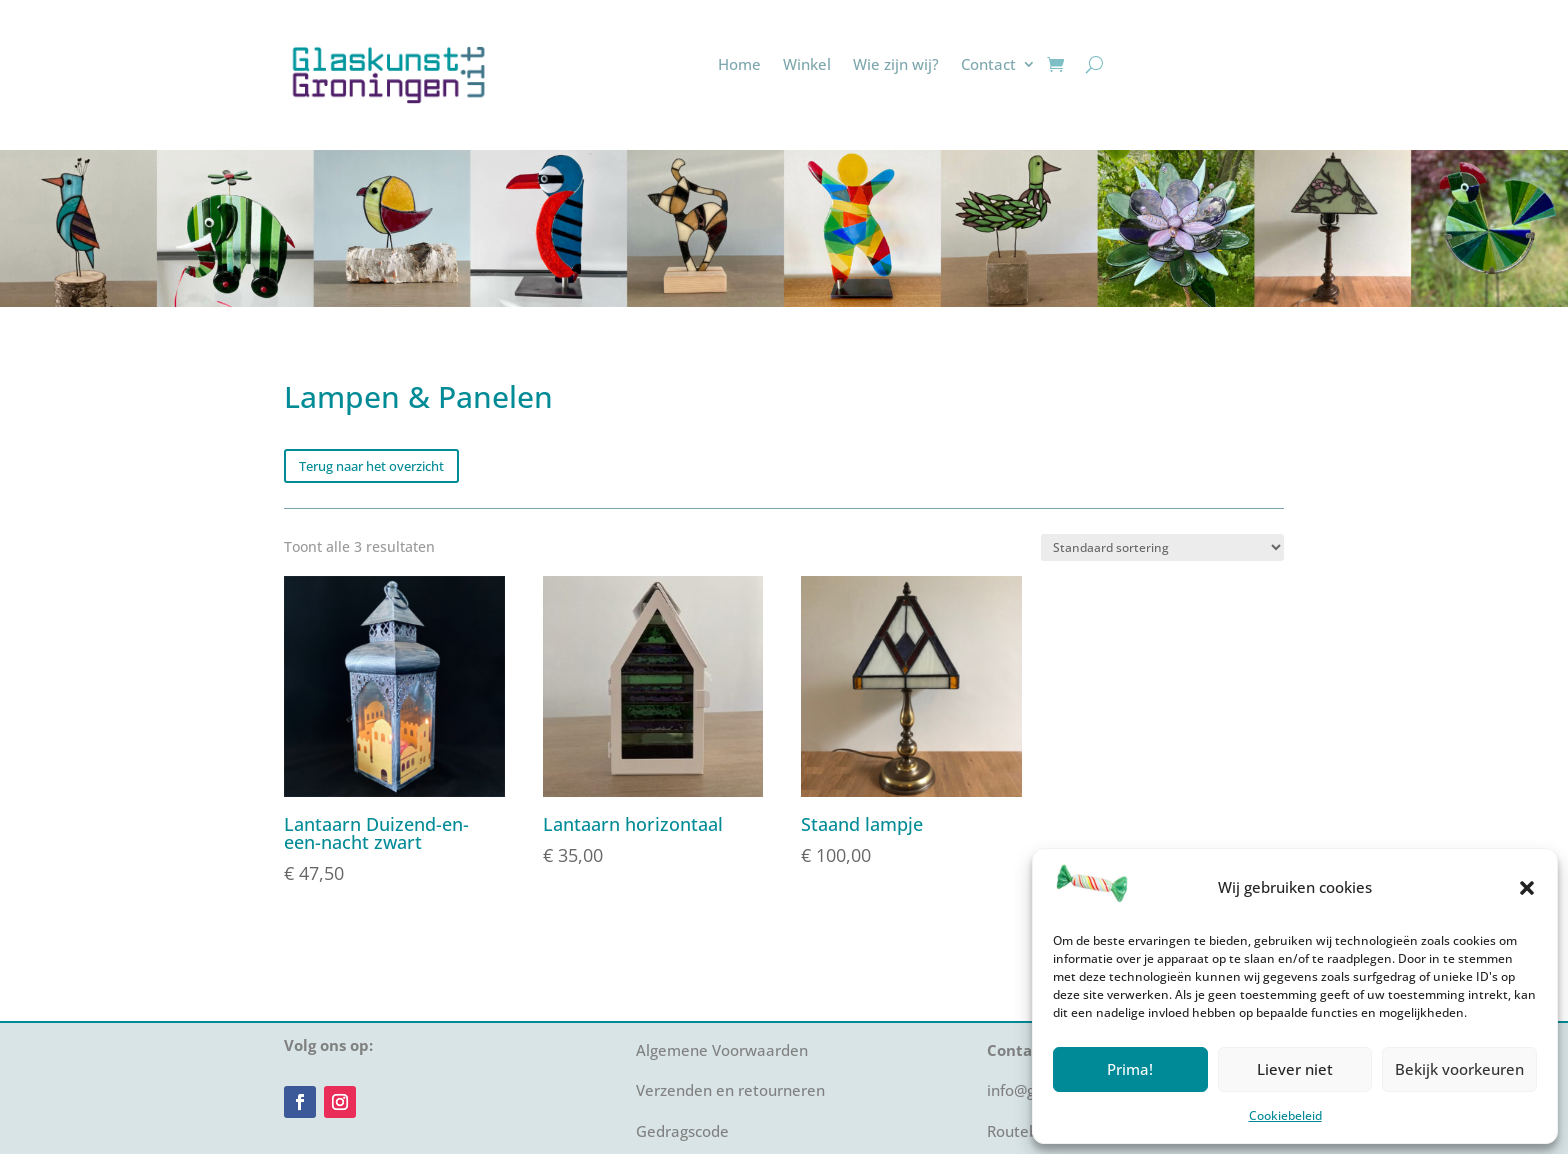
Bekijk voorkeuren (1459, 1069)
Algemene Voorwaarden (722, 1050)
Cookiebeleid (1285, 1115)
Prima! (1130, 1069)
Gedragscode (682, 1131)
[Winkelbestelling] (1162, 547)
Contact (988, 64)
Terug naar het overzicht (371, 466)
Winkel (807, 64)
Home (739, 64)
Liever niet (1295, 1069)
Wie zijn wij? (896, 64)
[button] (1527, 888)
